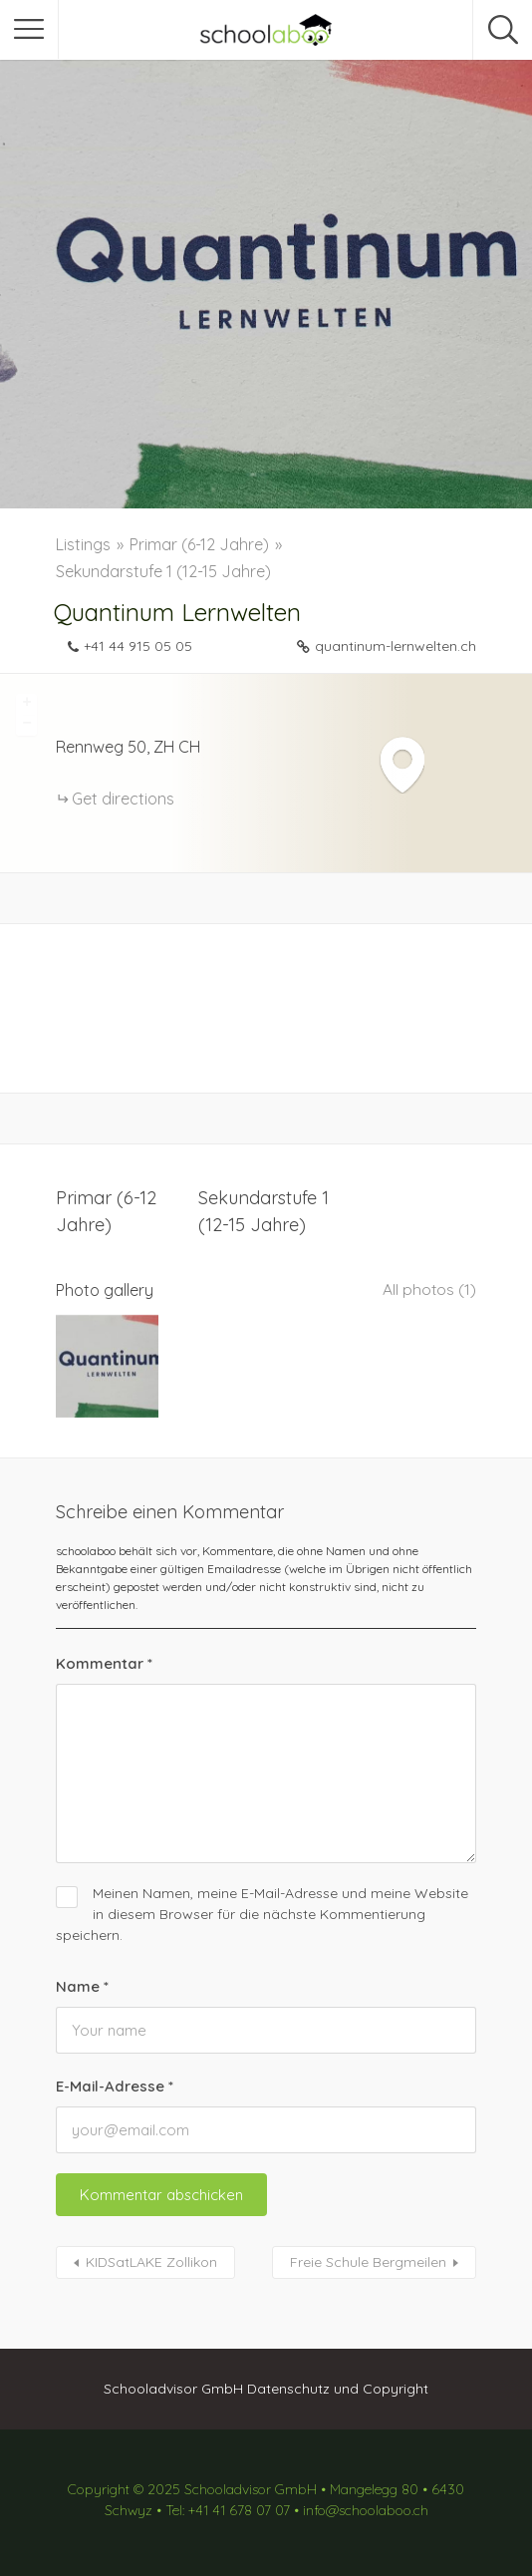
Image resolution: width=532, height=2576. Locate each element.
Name (82, 1981)
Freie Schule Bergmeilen (368, 2257)
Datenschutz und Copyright (337, 2384)
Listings (83, 544)
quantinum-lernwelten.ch (395, 646)
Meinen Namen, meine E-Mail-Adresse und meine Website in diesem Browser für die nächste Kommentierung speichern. (262, 1909)
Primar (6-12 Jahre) (199, 544)
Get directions (123, 798)
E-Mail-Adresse (114, 2081)
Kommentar (104, 1658)
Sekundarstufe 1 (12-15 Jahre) (163, 571)
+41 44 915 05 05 (138, 646)
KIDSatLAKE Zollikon (151, 2257)
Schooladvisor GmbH (173, 2384)
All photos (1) (429, 1290)
